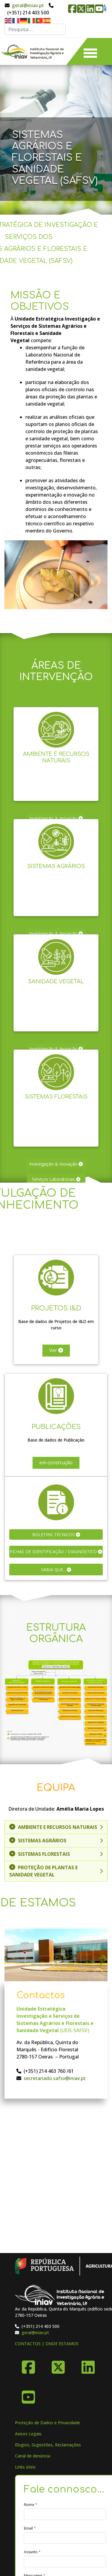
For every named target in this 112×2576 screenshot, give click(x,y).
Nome (30, 2504)
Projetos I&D (56, 1302)
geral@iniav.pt (28, 5)
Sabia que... (56, 1569)
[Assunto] (65, 2561)
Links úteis (25, 2467)
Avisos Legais (28, 2434)
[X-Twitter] (58, 2365)
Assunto (32, 2552)
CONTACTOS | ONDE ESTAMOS (47, 2343)
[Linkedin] (88, 2365)
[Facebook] (28, 2365)
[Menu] (90, 51)
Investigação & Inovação (56, 1164)
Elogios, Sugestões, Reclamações (48, 2445)
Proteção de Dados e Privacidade (47, 2422)
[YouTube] (28, 2395)
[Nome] (65, 2514)
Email (30, 2528)
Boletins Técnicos (56, 1534)
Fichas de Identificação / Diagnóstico (56, 1551)
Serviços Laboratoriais (56, 1179)
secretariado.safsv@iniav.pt (55, 2078)
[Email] (65, 2538)
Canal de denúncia (32, 2456)
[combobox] (35, 29)
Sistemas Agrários (56, 860)
